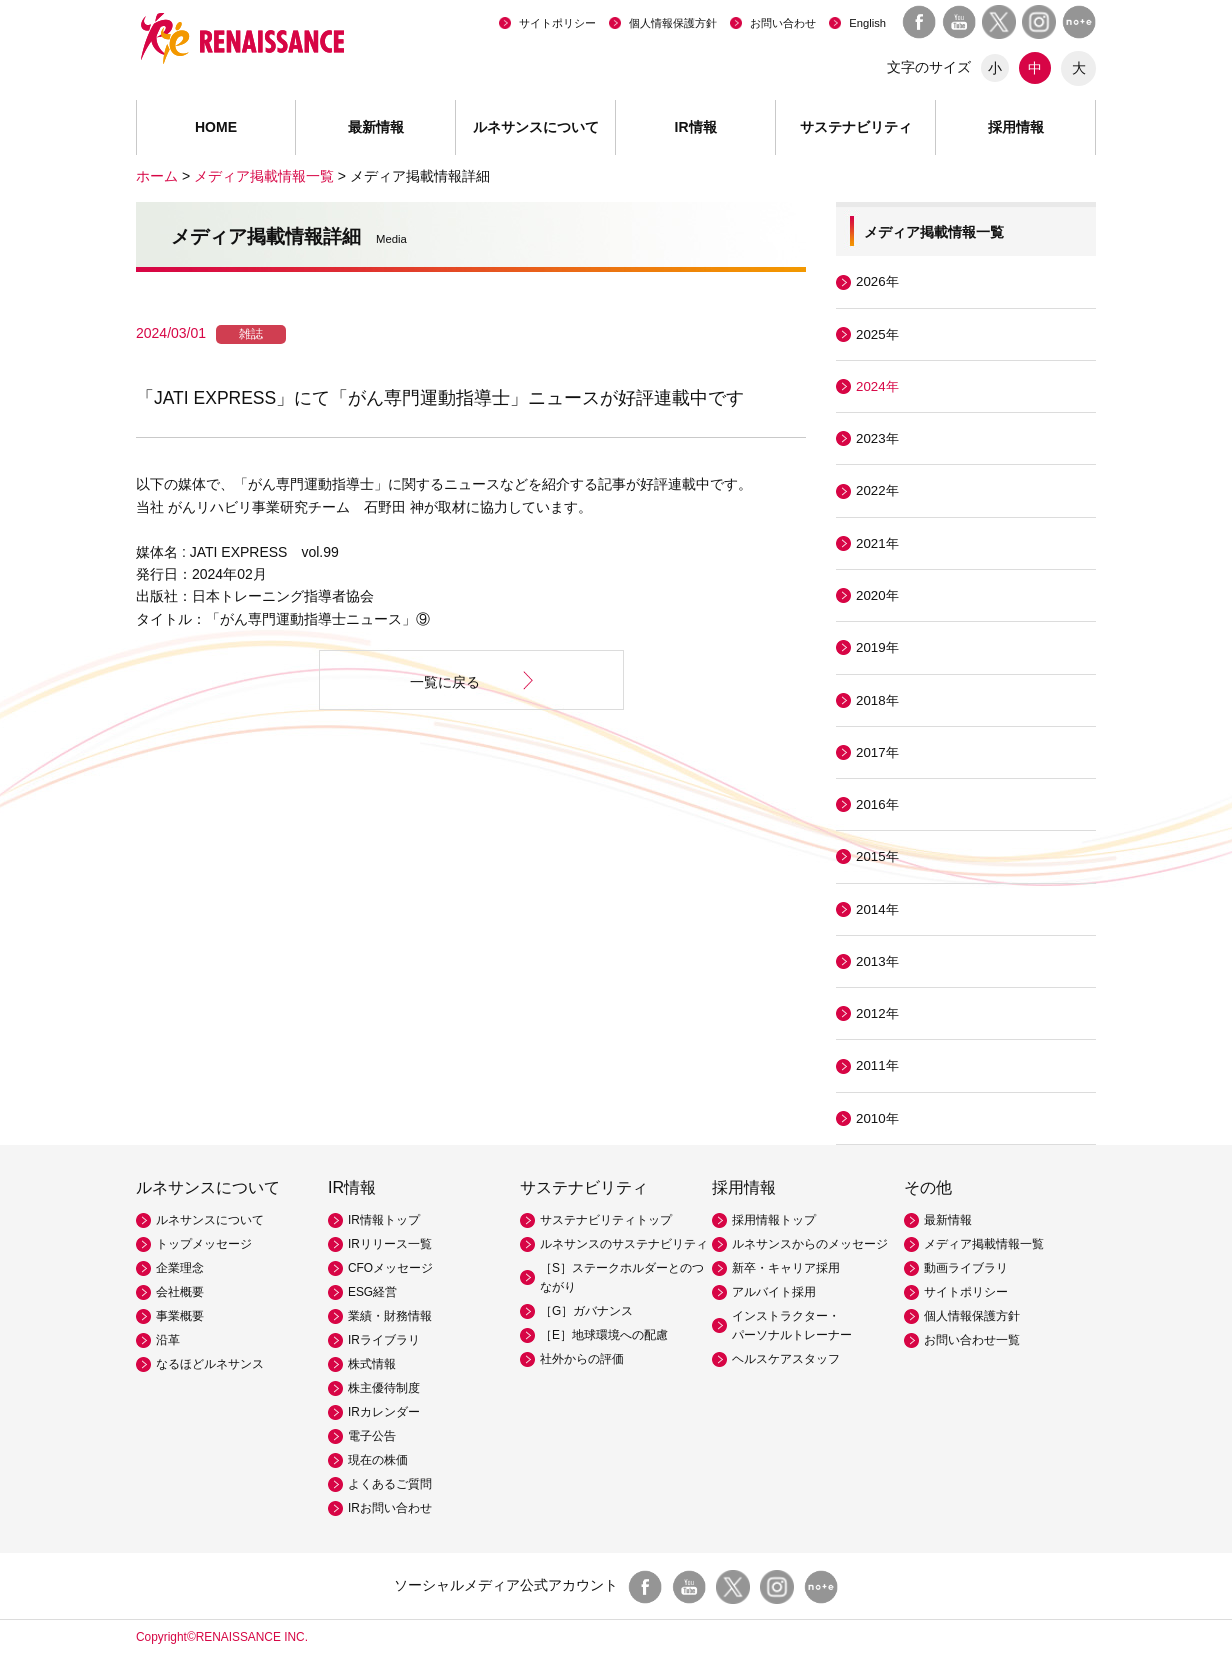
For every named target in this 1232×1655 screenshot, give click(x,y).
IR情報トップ (384, 1220)
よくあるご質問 (390, 1484)
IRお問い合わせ (390, 1508)
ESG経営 (372, 1292)
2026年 (877, 281)
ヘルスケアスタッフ (786, 1359)
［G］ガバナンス (586, 1311)
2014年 (877, 909)
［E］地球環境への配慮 (604, 1335)
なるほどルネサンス (210, 1364)
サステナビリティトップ (606, 1220)
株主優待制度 (384, 1388)
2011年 (877, 1065)
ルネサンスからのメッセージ (810, 1244)
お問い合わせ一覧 (972, 1340)
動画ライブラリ (966, 1268)
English (867, 23)
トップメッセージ (204, 1244)
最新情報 (376, 127)
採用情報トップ (774, 1220)
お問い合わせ (783, 23)
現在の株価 (378, 1460)
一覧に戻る (445, 682)
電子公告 (372, 1436)
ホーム (157, 176)
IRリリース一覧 (390, 1244)
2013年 (877, 961)
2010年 (877, 1118)
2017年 (877, 752)
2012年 (877, 1013)
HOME (216, 127)
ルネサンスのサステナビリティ (624, 1244)
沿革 (168, 1340)
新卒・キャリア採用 (786, 1268)
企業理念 (180, 1268)
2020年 (877, 595)
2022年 (877, 490)
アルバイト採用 (774, 1292)
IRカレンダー (384, 1412)
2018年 (877, 700)
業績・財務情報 (390, 1316)
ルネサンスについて (210, 1220)
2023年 (877, 438)
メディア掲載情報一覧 (264, 176)
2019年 (877, 647)
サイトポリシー (557, 23)
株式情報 (372, 1364)
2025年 (877, 334)
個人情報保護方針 (673, 23)
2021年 (877, 543)
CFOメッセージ (390, 1268)
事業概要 (180, 1316)
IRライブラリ (384, 1340)
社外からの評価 (582, 1359)
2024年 (877, 386)
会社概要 (180, 1292)
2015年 (877, 856)
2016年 (877, 804)
